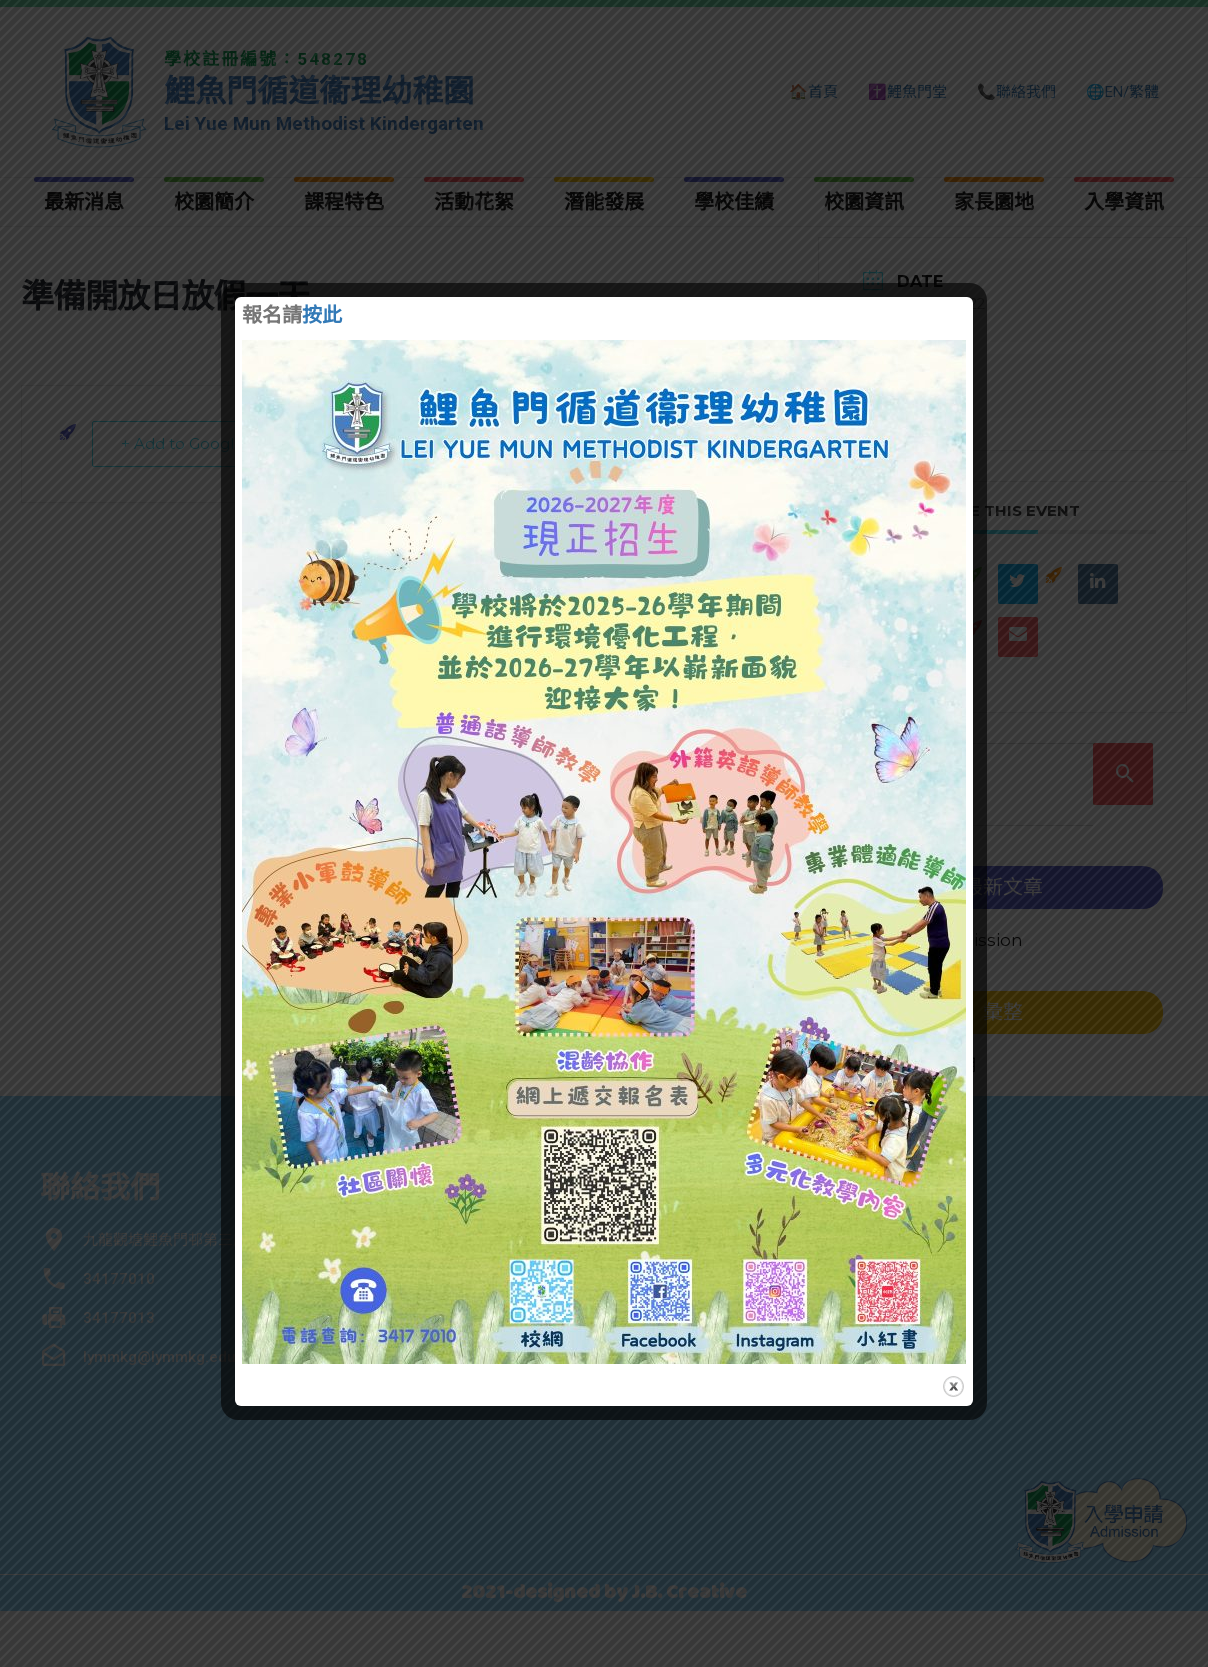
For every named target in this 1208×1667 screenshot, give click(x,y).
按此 (322, 317)
